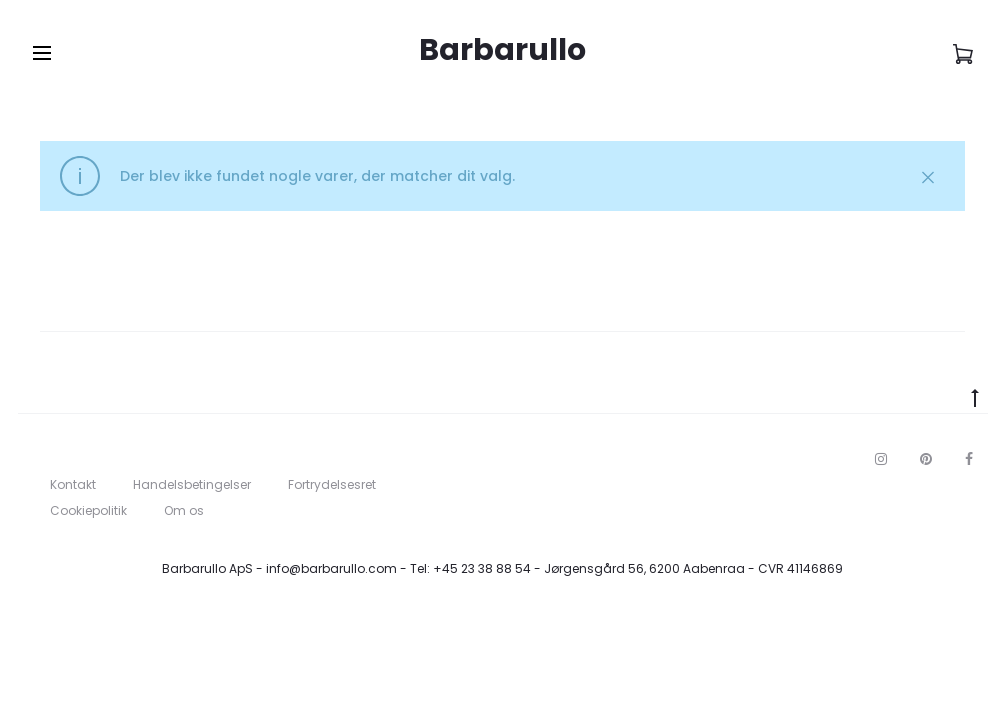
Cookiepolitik (88, 510)
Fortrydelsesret (332, 484)
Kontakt (73, 484)
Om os (184, 510)
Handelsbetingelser (192, 484)
